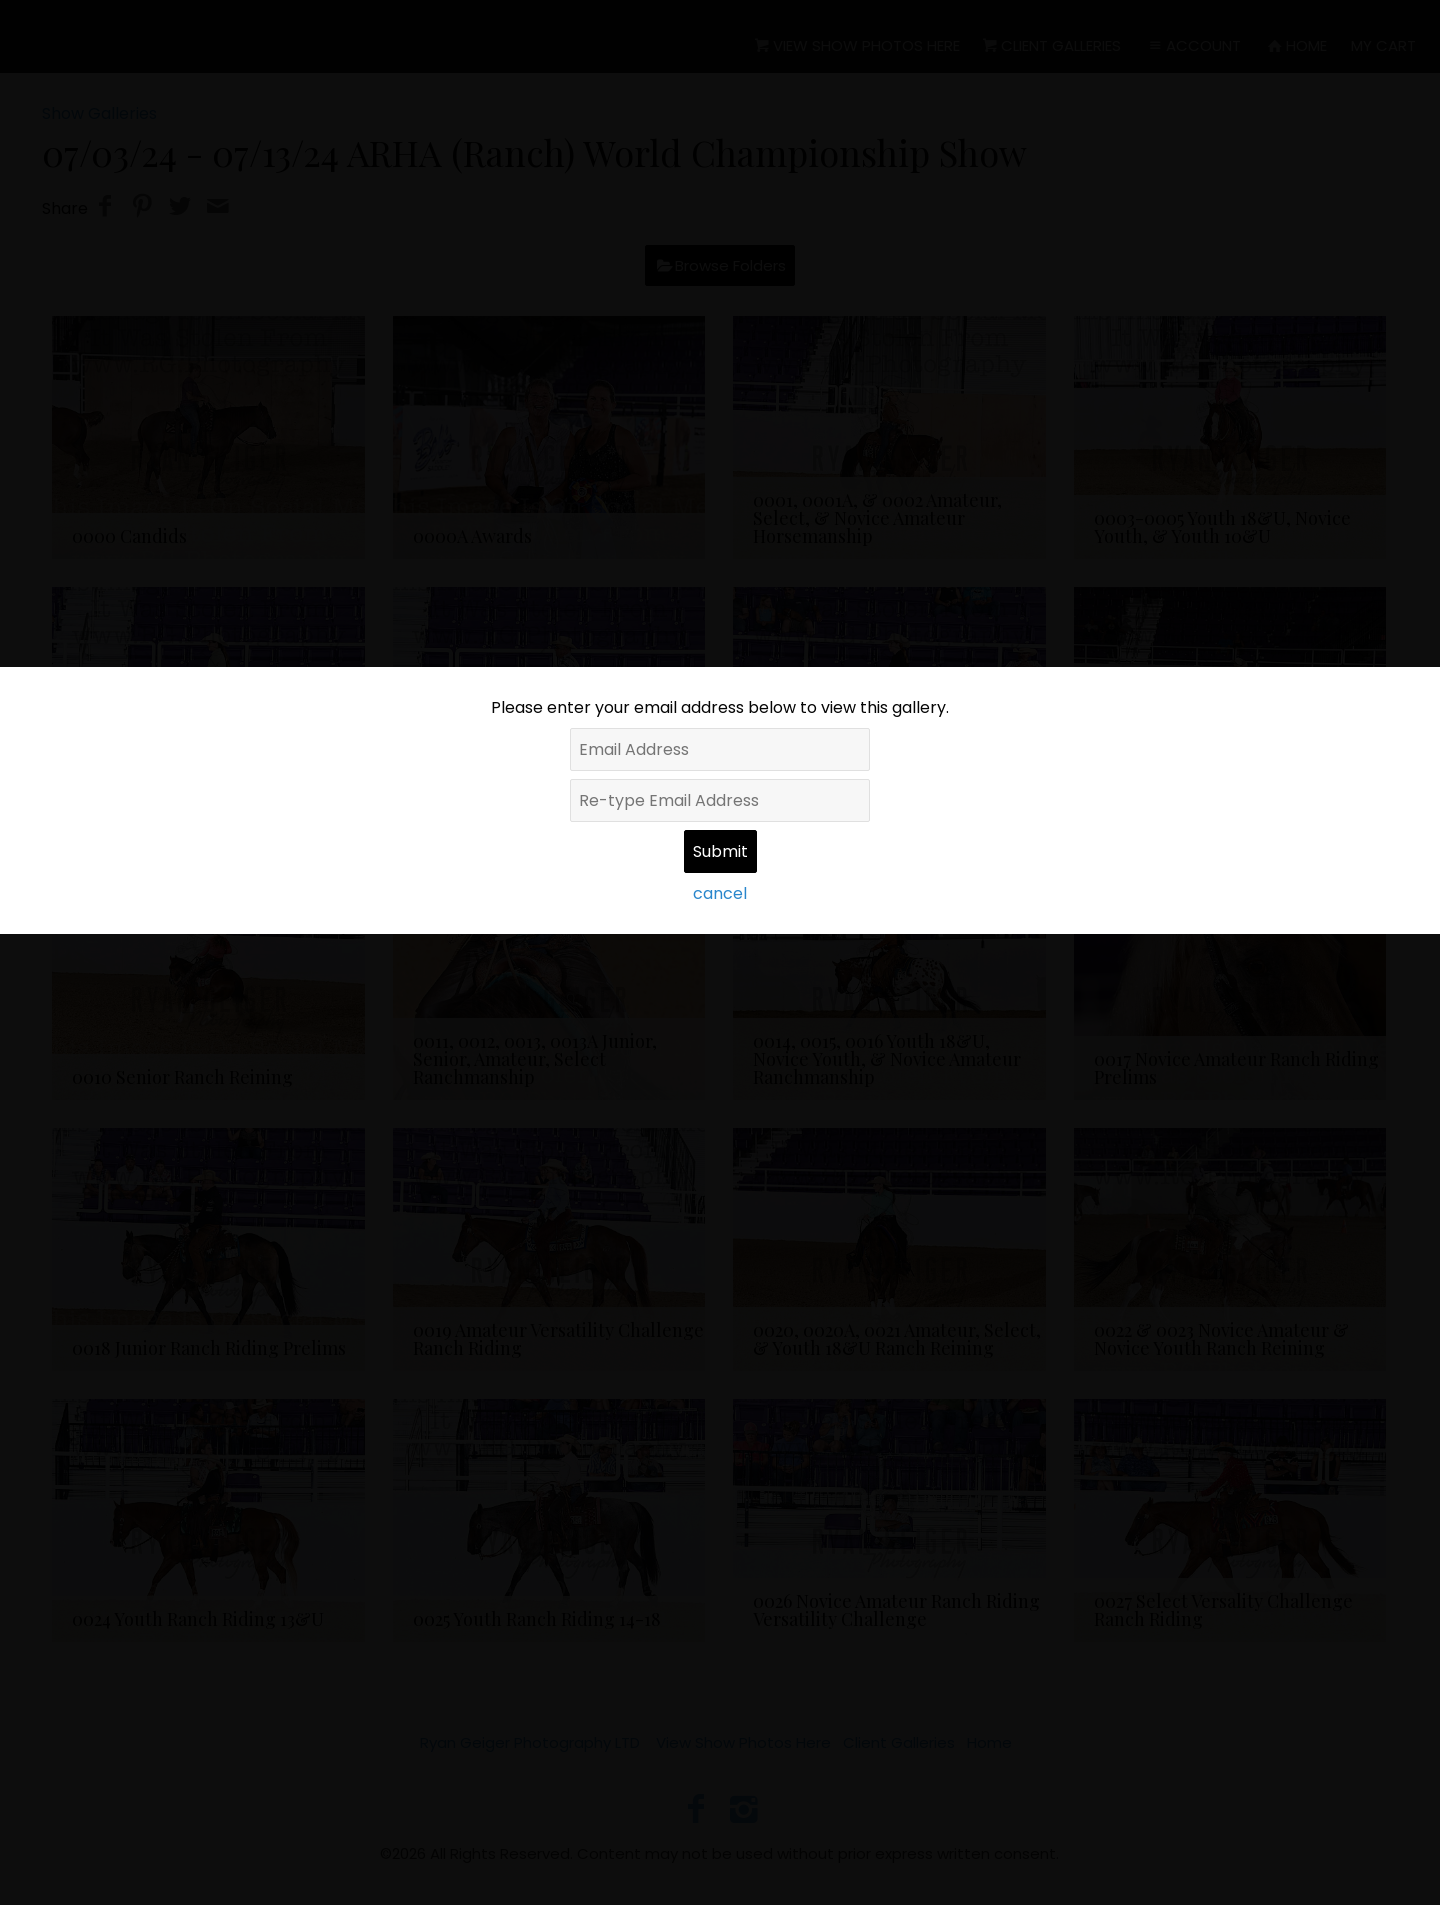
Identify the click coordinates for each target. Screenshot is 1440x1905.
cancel (720, 893)
